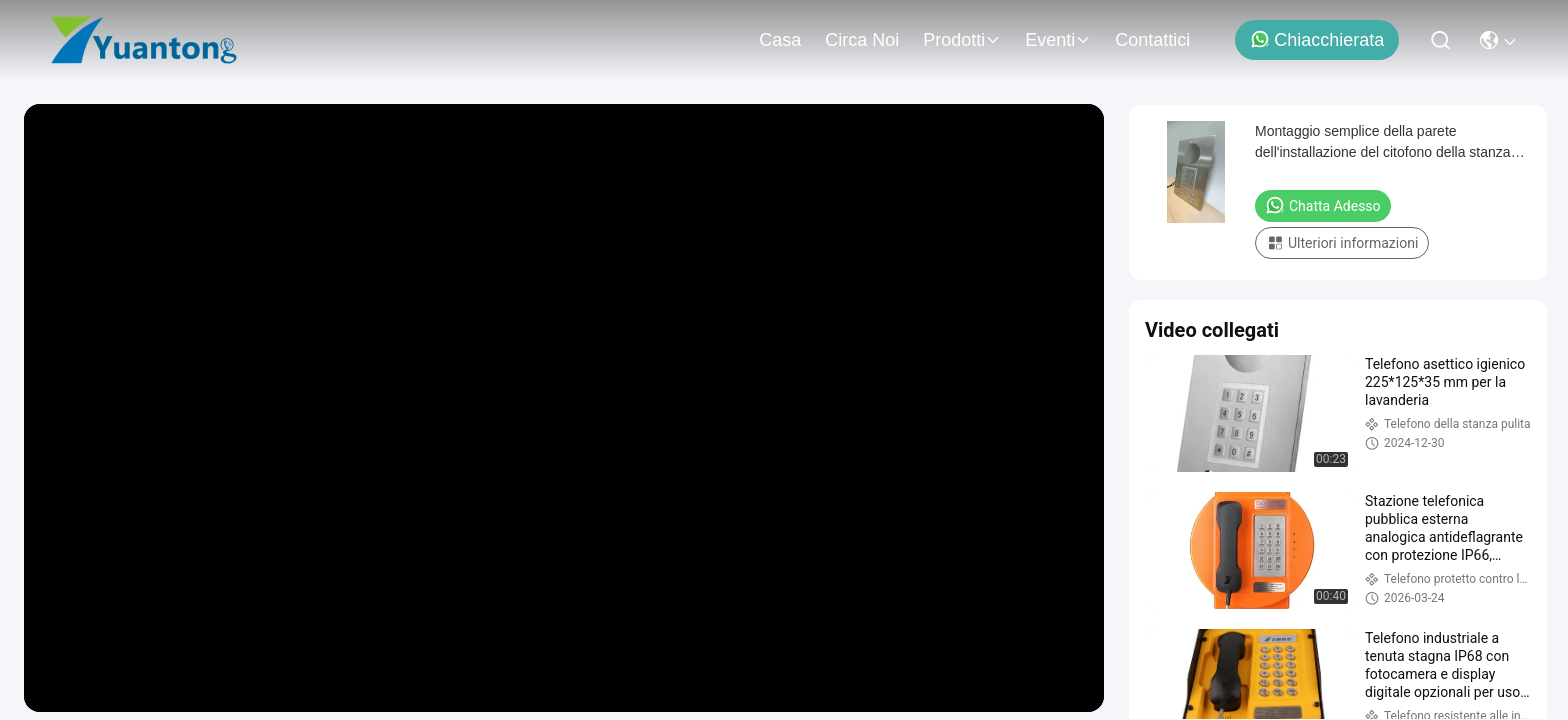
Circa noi (862, 40)
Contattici (1152, 40)
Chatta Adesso (1323, 205)
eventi (1058, 40)
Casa (780, 40)
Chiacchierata (1317, 39)
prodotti (962, 40)
